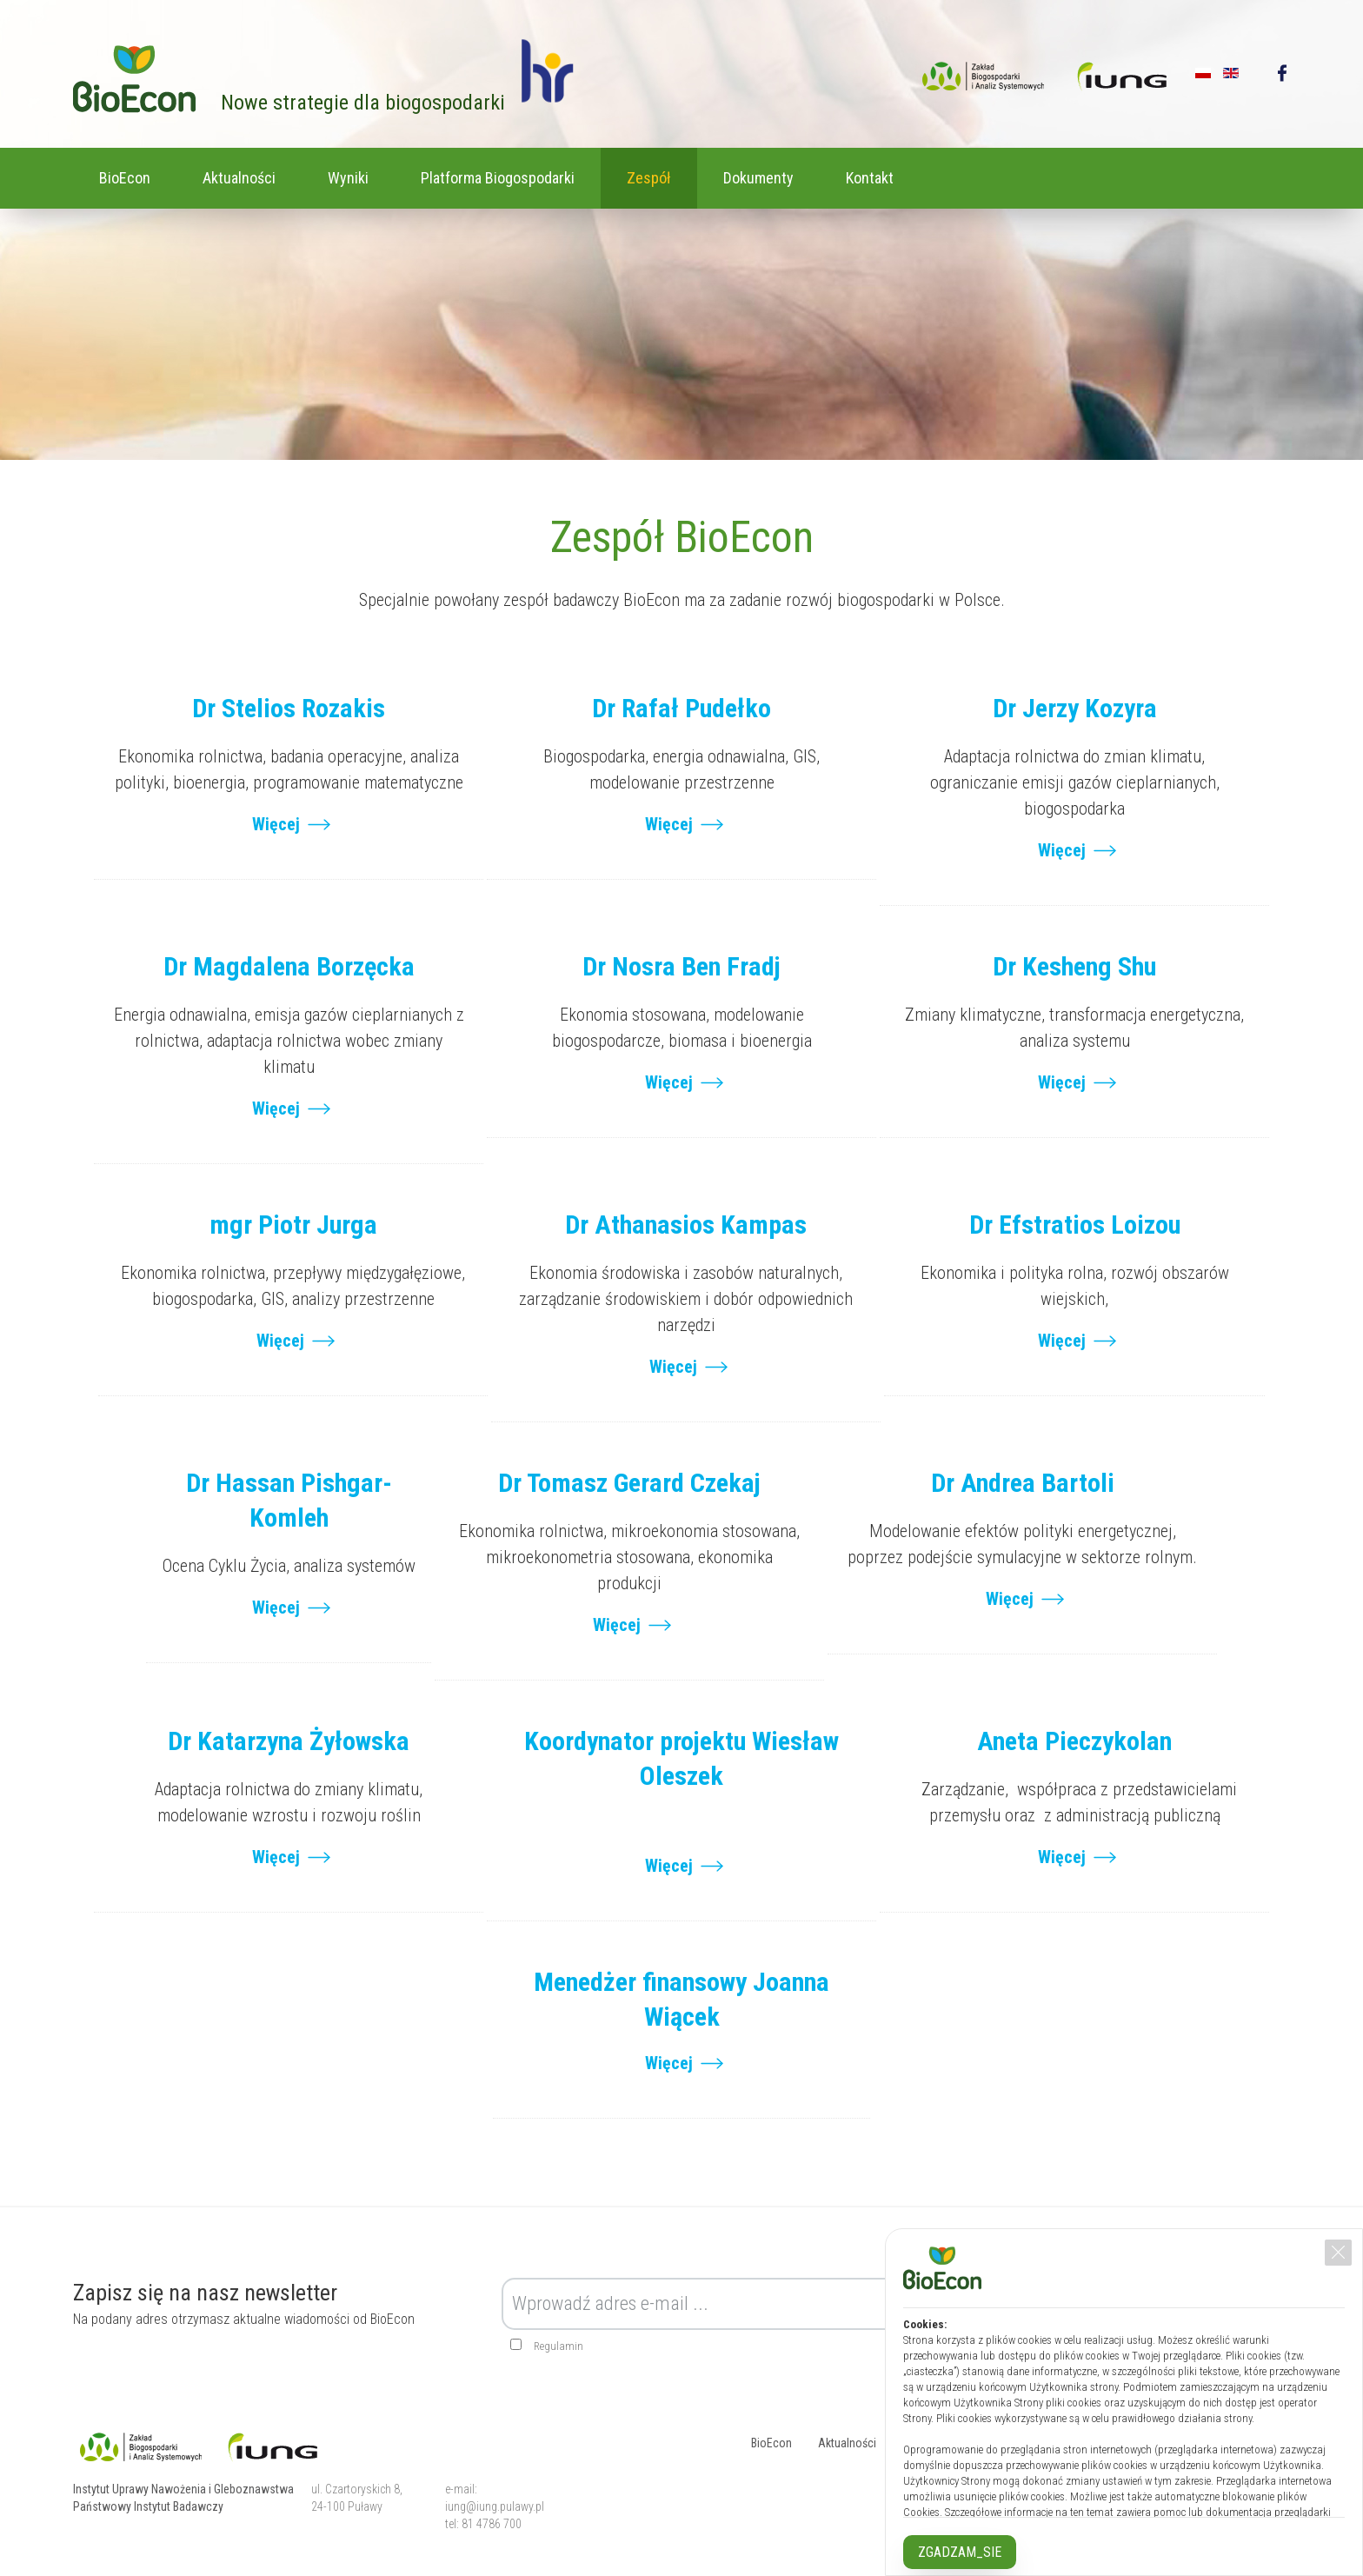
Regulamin (558, 2346)
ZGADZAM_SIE (959, 2552)
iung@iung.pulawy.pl (494, 2506)
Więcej (276, 824)
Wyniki (348, 178)
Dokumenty (758, 178)
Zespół (649, 178)
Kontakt (870, 178)
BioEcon (124, 178)
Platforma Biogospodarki (498, 178)
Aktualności (239, 178)
